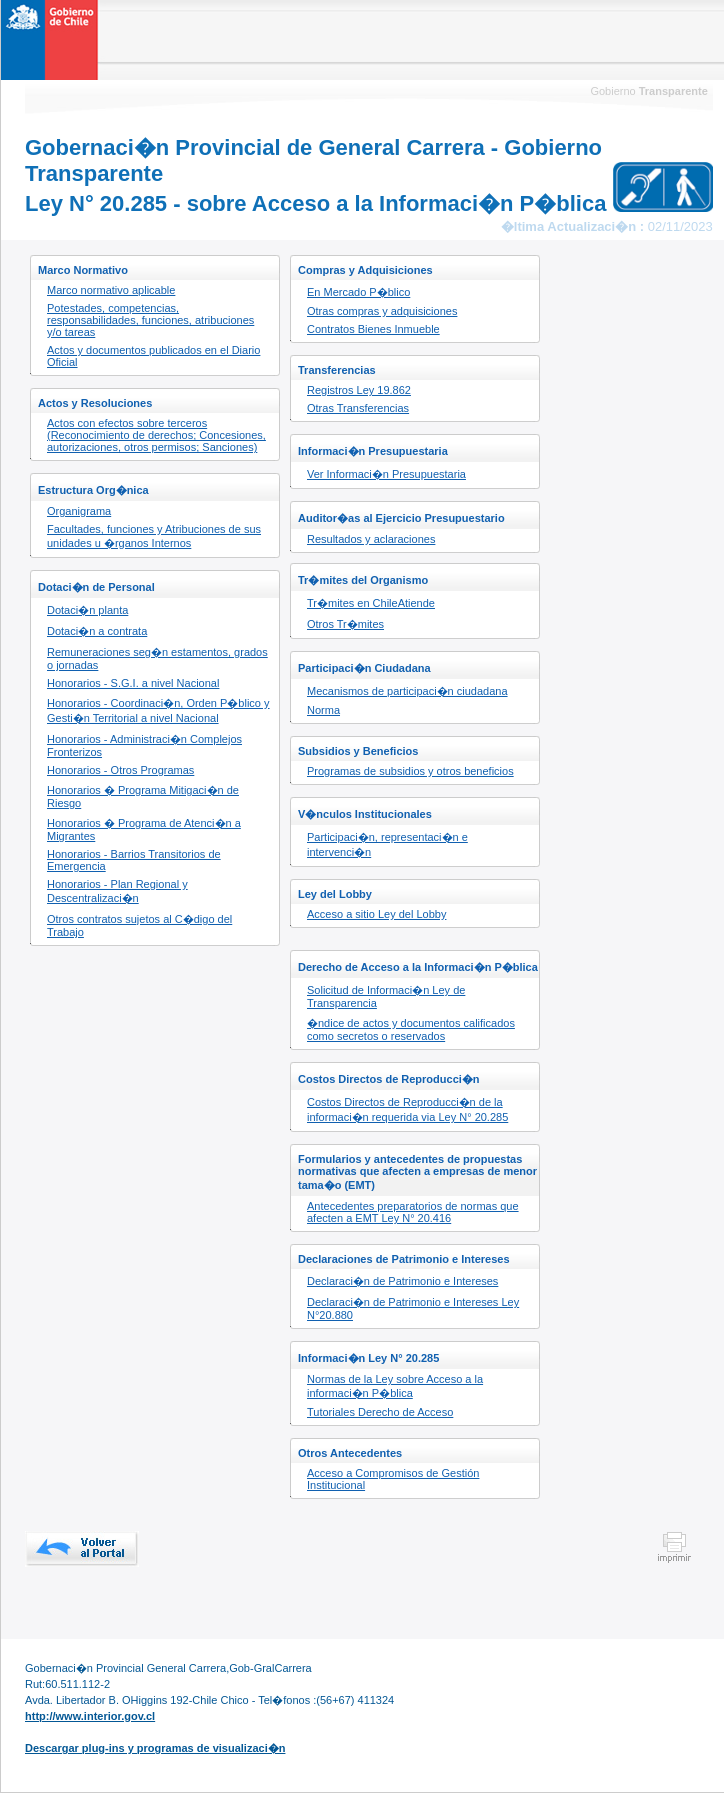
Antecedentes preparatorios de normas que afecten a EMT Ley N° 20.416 (413, 1212)
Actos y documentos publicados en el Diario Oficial (153, 356)
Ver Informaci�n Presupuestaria (386, 474)
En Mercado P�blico (358, 292)
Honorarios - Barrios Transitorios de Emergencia (134, 860)
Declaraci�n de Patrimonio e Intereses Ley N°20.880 (413, 1308)
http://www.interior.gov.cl (90, 1716)
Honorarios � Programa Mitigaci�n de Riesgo (143, 796)
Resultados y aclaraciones (371, 539)
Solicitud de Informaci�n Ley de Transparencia (386, 996)
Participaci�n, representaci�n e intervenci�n (387, 844)
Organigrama (79, 511)
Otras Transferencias (358, 408)
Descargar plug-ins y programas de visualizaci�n (155, 1748)
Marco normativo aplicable (111, 290)
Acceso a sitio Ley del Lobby (376, 914)
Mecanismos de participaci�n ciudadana (407, 691)
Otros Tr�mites (345, 624)
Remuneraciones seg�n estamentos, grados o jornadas (157, 658)
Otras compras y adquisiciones (382, 311)
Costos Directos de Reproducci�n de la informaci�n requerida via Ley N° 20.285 (407, 1109)
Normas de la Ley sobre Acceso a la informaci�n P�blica (395, 1386)
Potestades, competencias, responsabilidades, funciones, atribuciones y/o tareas (150, 320)
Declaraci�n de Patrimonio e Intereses (402, 1281)
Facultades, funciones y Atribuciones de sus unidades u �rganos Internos (154, 536)
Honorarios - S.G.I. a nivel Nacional (133, 683)
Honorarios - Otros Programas (120, 770)
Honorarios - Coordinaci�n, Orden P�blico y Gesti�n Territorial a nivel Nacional (158, 710)
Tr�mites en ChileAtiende (371, 603)
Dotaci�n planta (87, 610)
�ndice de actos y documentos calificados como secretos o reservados (411, 1029)
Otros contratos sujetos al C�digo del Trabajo (139, 925)
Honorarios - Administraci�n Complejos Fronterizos (144, 745)
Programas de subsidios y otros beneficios (410, 771)
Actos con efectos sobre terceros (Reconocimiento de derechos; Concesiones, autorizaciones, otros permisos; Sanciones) (156, 435)
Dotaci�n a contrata (97, 631)
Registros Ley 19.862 (359, 390)
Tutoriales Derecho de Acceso (380, 1412)
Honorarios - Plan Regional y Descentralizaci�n (117, 891)
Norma (323, 710)
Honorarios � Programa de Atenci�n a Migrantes (144, 829)
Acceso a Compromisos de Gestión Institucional (393, 1479)
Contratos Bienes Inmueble (373, 329)
